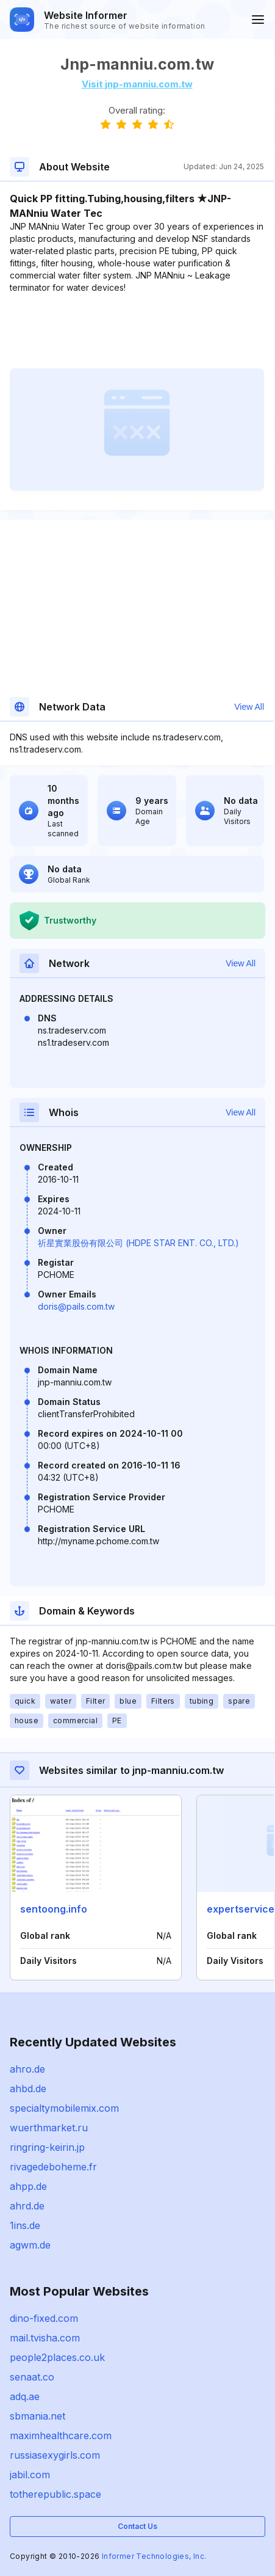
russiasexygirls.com (55, 2455)
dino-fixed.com (44, 2318)
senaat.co (32, 2377)
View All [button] (249, 707)
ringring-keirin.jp (47, 2147)
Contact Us (137, 2526)
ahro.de (27, 2069)
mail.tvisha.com (45, 2338)
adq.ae (25, 2396)
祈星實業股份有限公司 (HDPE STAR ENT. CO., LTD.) (138, 1243)
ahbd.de (28, 2088)
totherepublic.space (55, 2494)
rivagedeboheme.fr (53, 2167)
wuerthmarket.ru (49, 2128)
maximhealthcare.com (61, 2435)
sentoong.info (53, 1909)
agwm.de (30, 2245)
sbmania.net (37, 2416)
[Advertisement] (137, 331)
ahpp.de (28, 2186)
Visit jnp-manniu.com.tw (137, 84)
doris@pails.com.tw (76, 1306)
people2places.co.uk (57, 2357)
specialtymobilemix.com (64, 2108)
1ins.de (25, 2225)
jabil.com (30, 2474)
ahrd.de (27, 2206)
